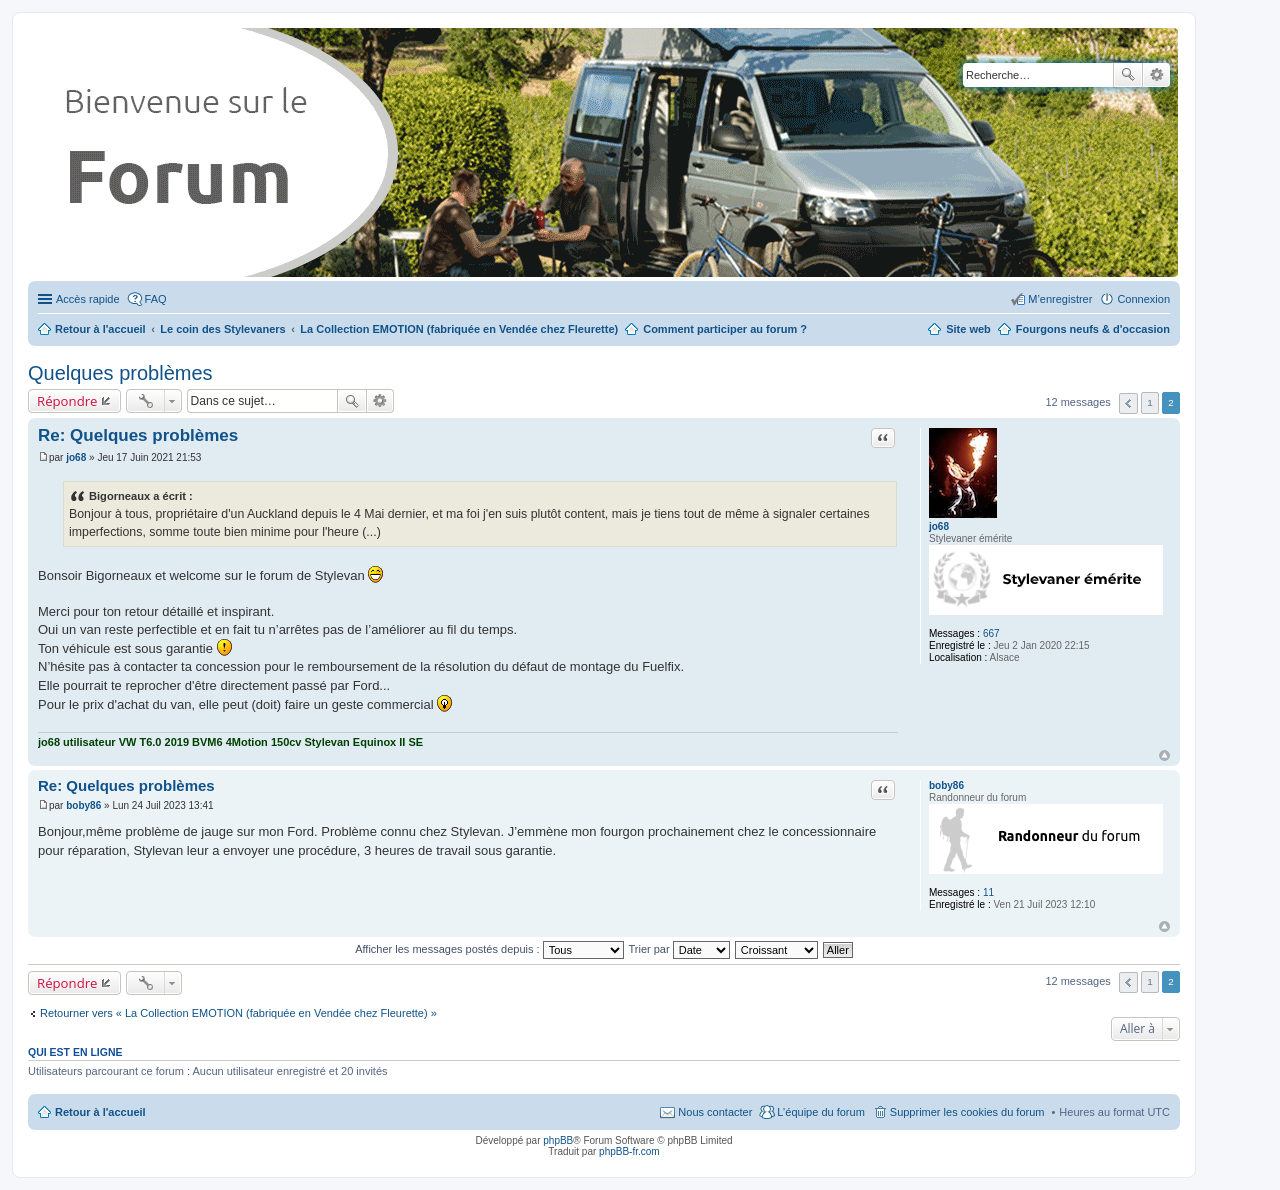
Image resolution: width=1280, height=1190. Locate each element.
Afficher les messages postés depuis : (489, 949)
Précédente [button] (1128, 403)
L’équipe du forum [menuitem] (820, 1112)
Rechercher (1128, 75)
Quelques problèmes (120, 373)
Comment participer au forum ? (725, 329)
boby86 (946, 785)
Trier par (679, 949)
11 (988, 892)
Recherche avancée (1156, 75)
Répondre (67, 401)
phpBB (558, 1140)
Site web (968, 329)
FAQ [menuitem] (156, 299)
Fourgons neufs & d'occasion (1093, 329)
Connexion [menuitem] (1143, 299)
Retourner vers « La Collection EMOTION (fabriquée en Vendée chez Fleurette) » (238, 1013)
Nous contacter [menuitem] (715, 1112)
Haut (1164, 755)
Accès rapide (88, 299)
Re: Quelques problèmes (138, 435)
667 (991, 633)
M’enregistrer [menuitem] (1060, 299)
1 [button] (1150, 402)
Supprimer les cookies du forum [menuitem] (967, 1112)
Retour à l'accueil (100, 1112)
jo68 (939, 526)
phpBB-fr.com (629, 1151)
